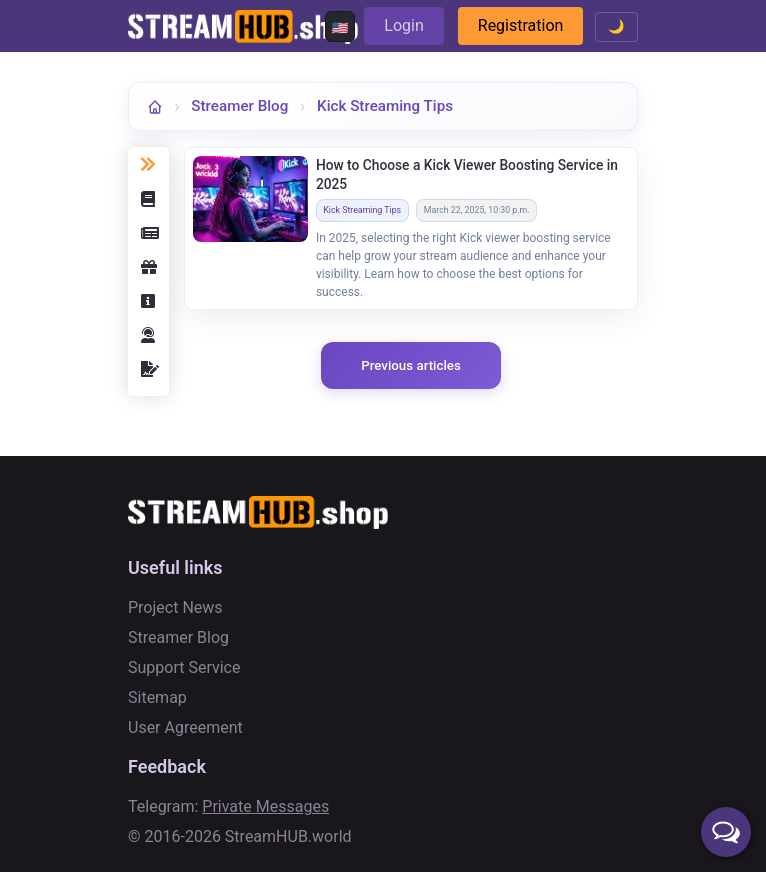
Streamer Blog (239, 106)
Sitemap (157, 697)
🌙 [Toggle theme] (616, 26)
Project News (175, 607)
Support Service (184, 667)
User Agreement (185, 727)
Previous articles (411, 365)
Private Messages (265, 806)
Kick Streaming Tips (385, 106)
